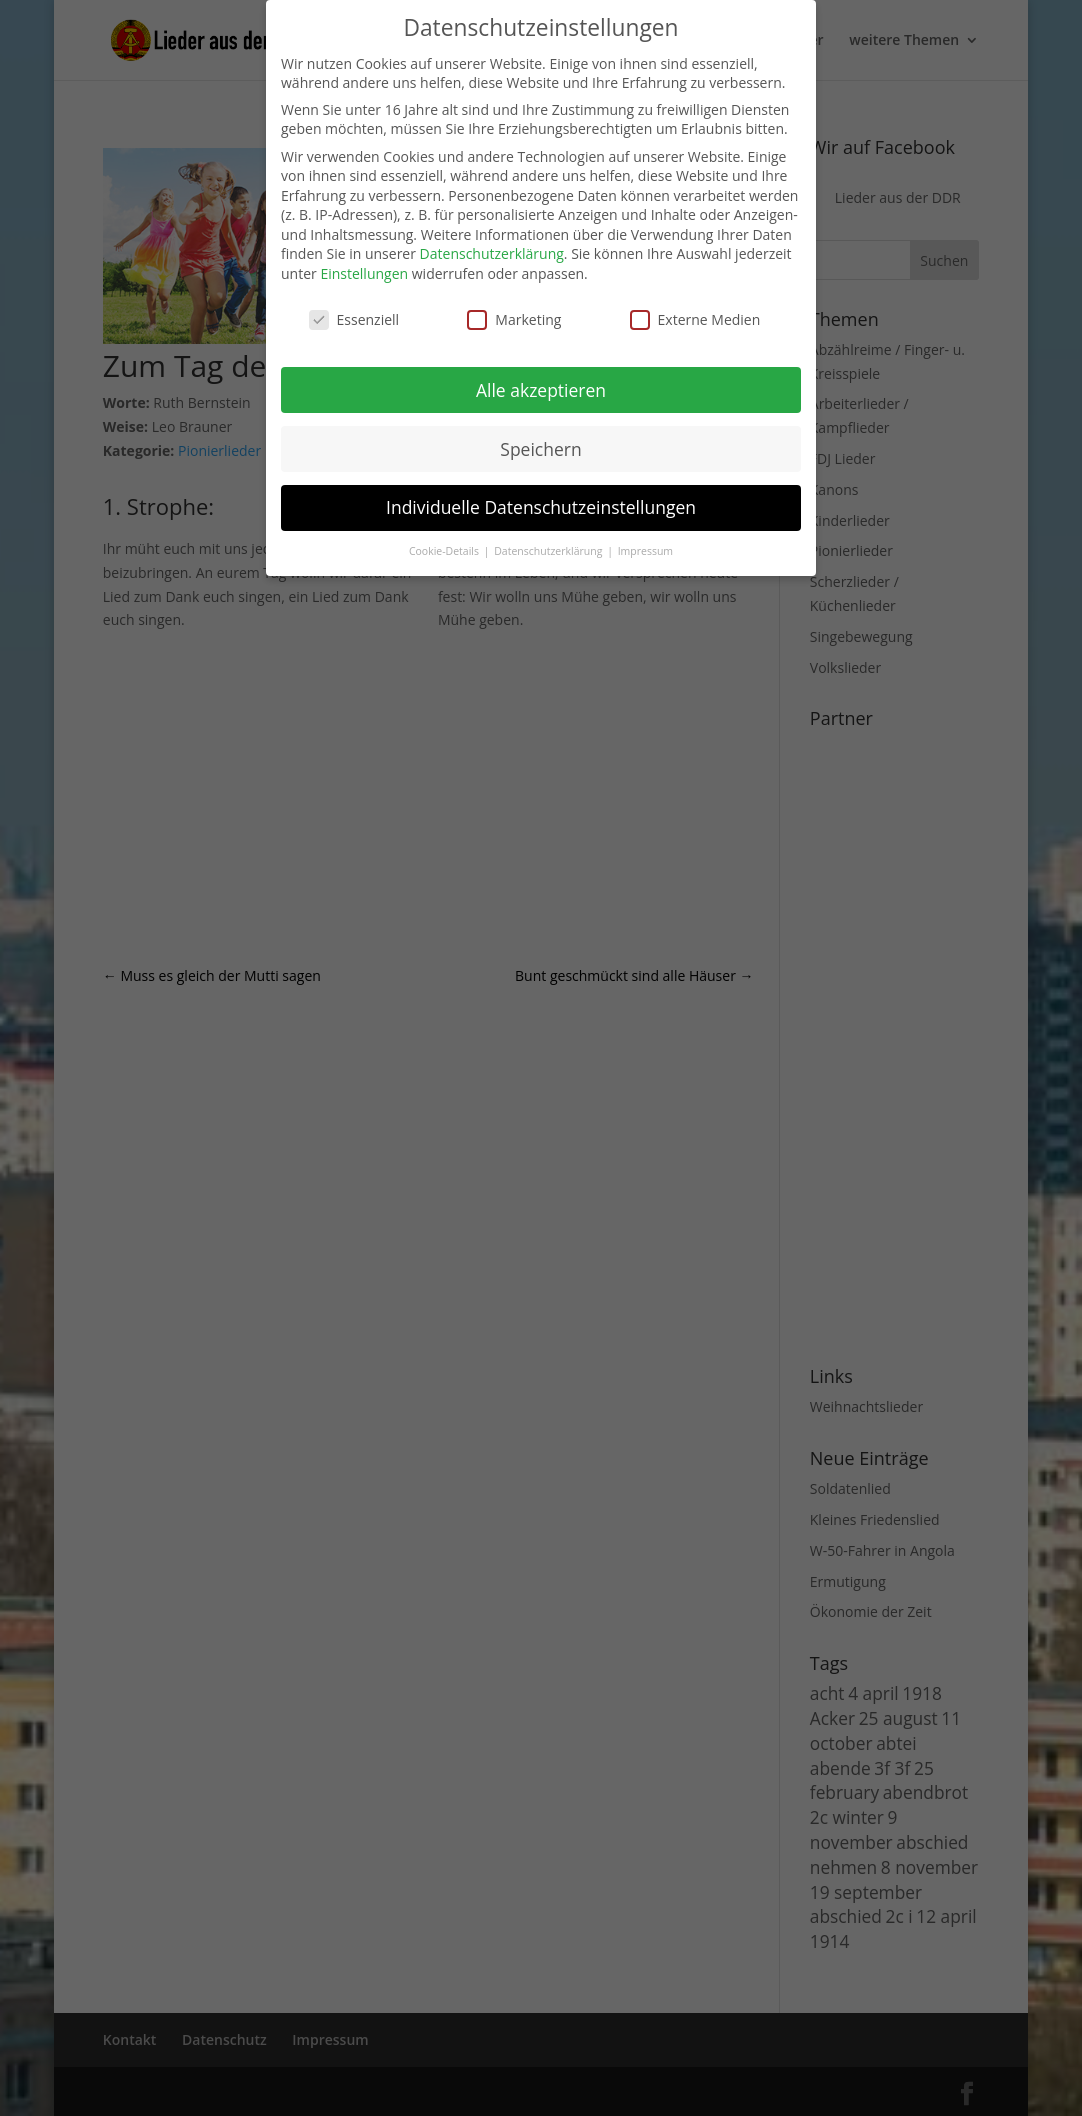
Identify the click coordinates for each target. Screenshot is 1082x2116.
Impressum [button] (645, 551)
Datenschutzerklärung (492, 253)
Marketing (514, 319)
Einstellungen (364, 273)
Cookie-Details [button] (445, 551)
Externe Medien (695, 319)
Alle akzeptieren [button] (541, 390)
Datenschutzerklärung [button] (549, 551)
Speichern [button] (540, 449)
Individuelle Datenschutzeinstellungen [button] (541, 507)
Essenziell (354, 319)
